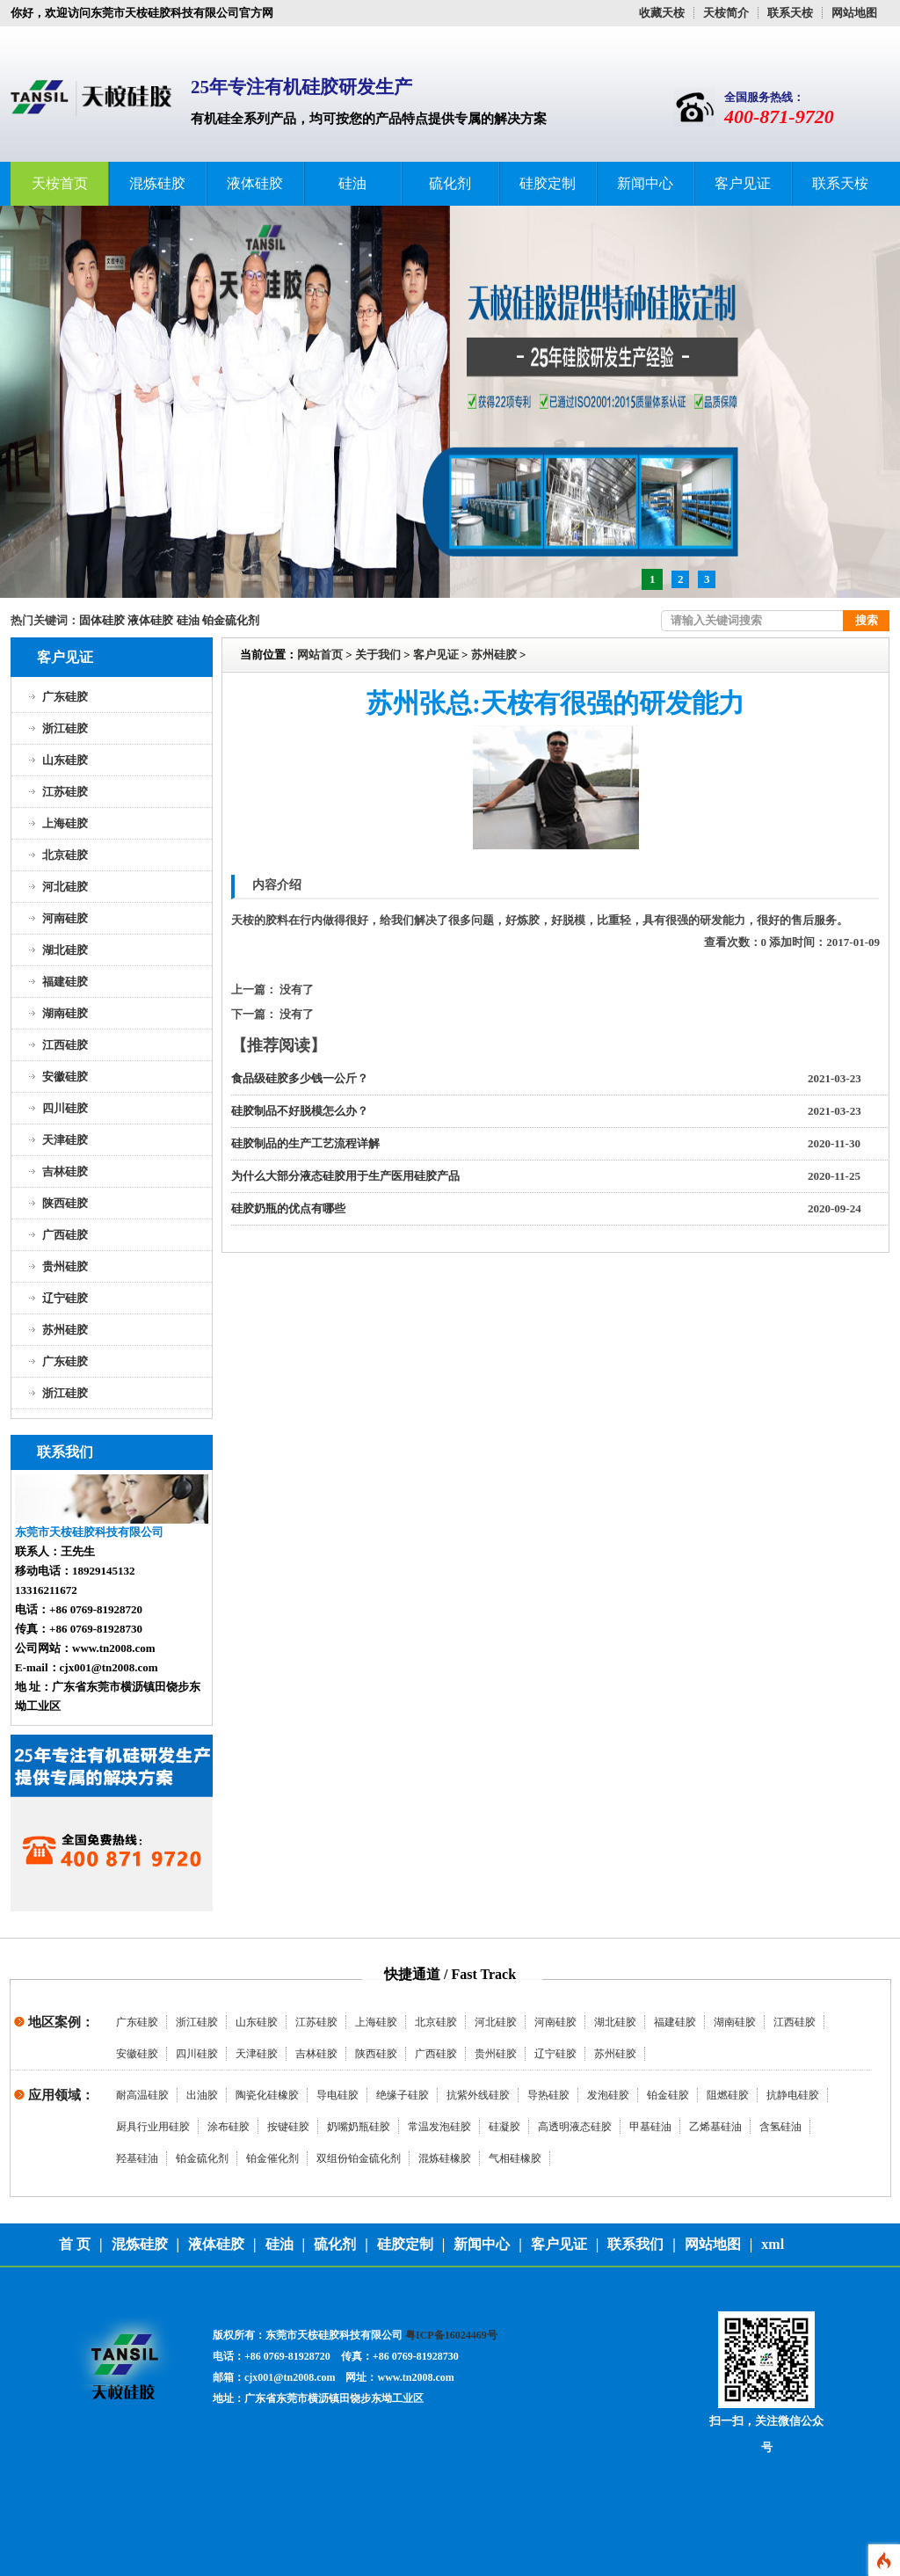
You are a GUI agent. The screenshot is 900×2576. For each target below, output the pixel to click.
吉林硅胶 (65, 1171)
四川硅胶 (65, 1108)
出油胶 (202, 2095)
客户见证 (743, 183)
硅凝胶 (504, 2127)
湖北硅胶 (65, 950)
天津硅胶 (65, 1139)
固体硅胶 (102, 620)
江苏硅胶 (65, 791)
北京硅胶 (65, 855)
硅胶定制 (547, 183)
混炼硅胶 (157, 183)
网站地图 (854, 12)
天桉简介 (726, 12)
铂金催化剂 (272, 2158)
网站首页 (320, 654)
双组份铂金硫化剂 (358, 2158)
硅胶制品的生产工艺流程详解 (305, 1143)
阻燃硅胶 (728, 2095)
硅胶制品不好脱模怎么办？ (299, 1110)
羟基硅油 (137, 2158)
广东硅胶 (65, 696)
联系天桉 (790, 12)
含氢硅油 (780, 2127)
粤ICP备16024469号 (451, 2335)
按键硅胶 (288, 2127)
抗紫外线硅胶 (478, 2095)
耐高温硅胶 (142, 2095)
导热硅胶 (548, 2095)
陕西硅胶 (65, 1203)
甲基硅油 (650, 2127)
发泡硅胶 (608, 2095)
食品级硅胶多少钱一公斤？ (299, 1078)
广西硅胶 (65, 1234)
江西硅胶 (65, 1045)
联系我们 (635, 2244)
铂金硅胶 (668, 2095)
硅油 (352, 183)
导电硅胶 (337, 2095)
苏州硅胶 (65, 1329)
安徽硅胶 (65, 1076)
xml (772, 2244)
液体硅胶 (255, 183)
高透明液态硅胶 (575, 2127)
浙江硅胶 (65, 728)
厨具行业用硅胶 (153, 2127)
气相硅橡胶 (515, 2158)
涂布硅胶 (228, 2127)
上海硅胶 (65, 823)
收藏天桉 (662, 12)
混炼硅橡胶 (444, 2158)
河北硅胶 (65, 886)
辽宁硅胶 (65, 1298)
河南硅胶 (65, 918)
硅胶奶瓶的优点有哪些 (288, 1208)
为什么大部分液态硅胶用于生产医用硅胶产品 (345, 1175)
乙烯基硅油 (715, 2127)
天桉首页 (60, 183)
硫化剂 (450, 183)
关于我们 (378, 654)
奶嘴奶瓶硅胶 (358, 2127)
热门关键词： (45, 620)
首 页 (75, 2244)
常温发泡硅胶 (439, 2127)
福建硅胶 (65, 981)
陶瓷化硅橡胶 (267, 2095)
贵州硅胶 (65, 1266)
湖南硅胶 (65, 1013)
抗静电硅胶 (792, 2095)
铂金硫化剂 (230, 620)
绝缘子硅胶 (402, 2095)
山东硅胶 (65, 760)
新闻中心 (645, 183)
